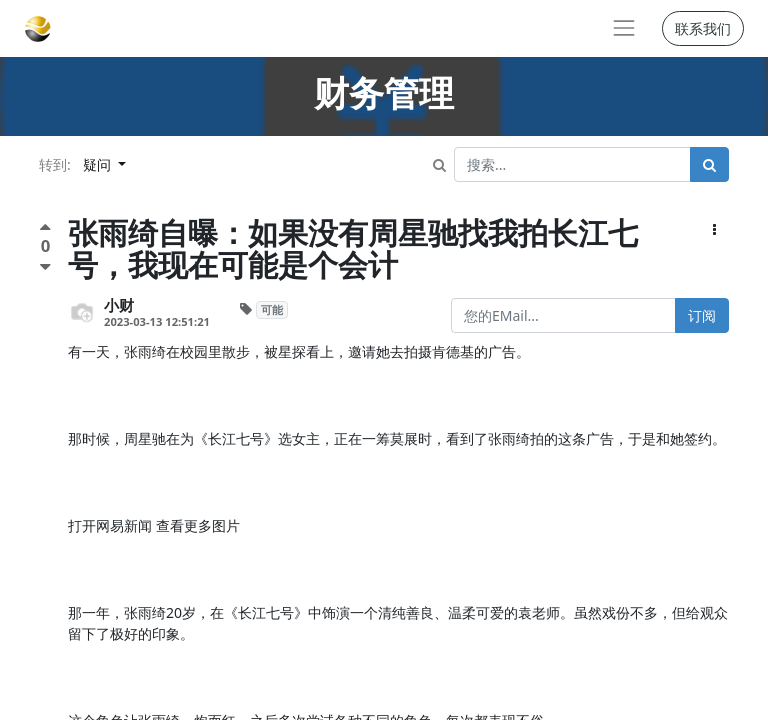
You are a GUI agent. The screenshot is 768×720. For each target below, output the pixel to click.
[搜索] (709, 164)
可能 (272, 310)
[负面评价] (45, 266)
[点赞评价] (45, 229)
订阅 (702, 315)
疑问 (99, 164)
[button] (714, 229)
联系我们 (703, 28)
